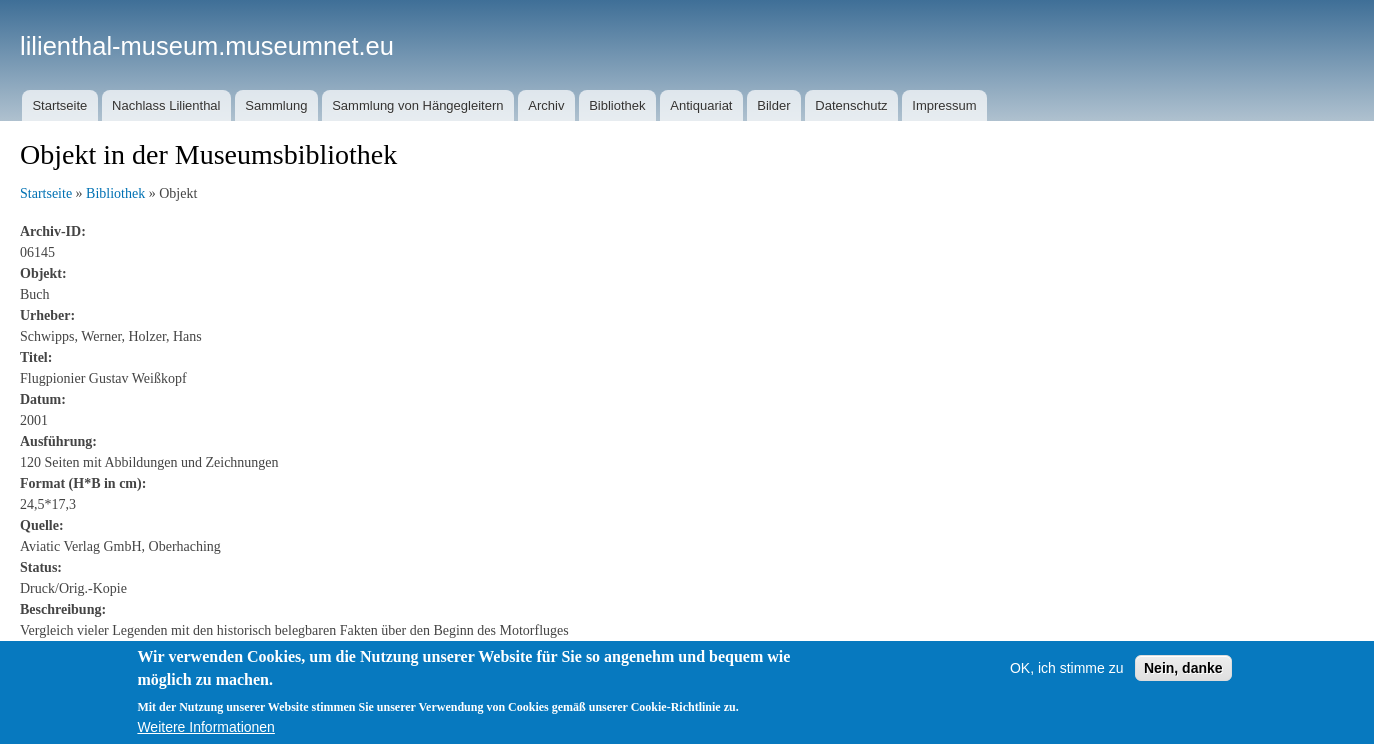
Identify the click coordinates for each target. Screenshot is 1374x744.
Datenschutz (851, 105)
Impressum (944, 105)
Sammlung (276, 105)
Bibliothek (617, 105)
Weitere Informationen (205, 736)
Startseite (59, 105)
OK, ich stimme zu (1067, 677)
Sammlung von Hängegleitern (417, 105)
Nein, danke (1183, 677)
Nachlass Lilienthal (166, 105)
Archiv (546, 105)
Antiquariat (701, 105)
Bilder (773, 105)
